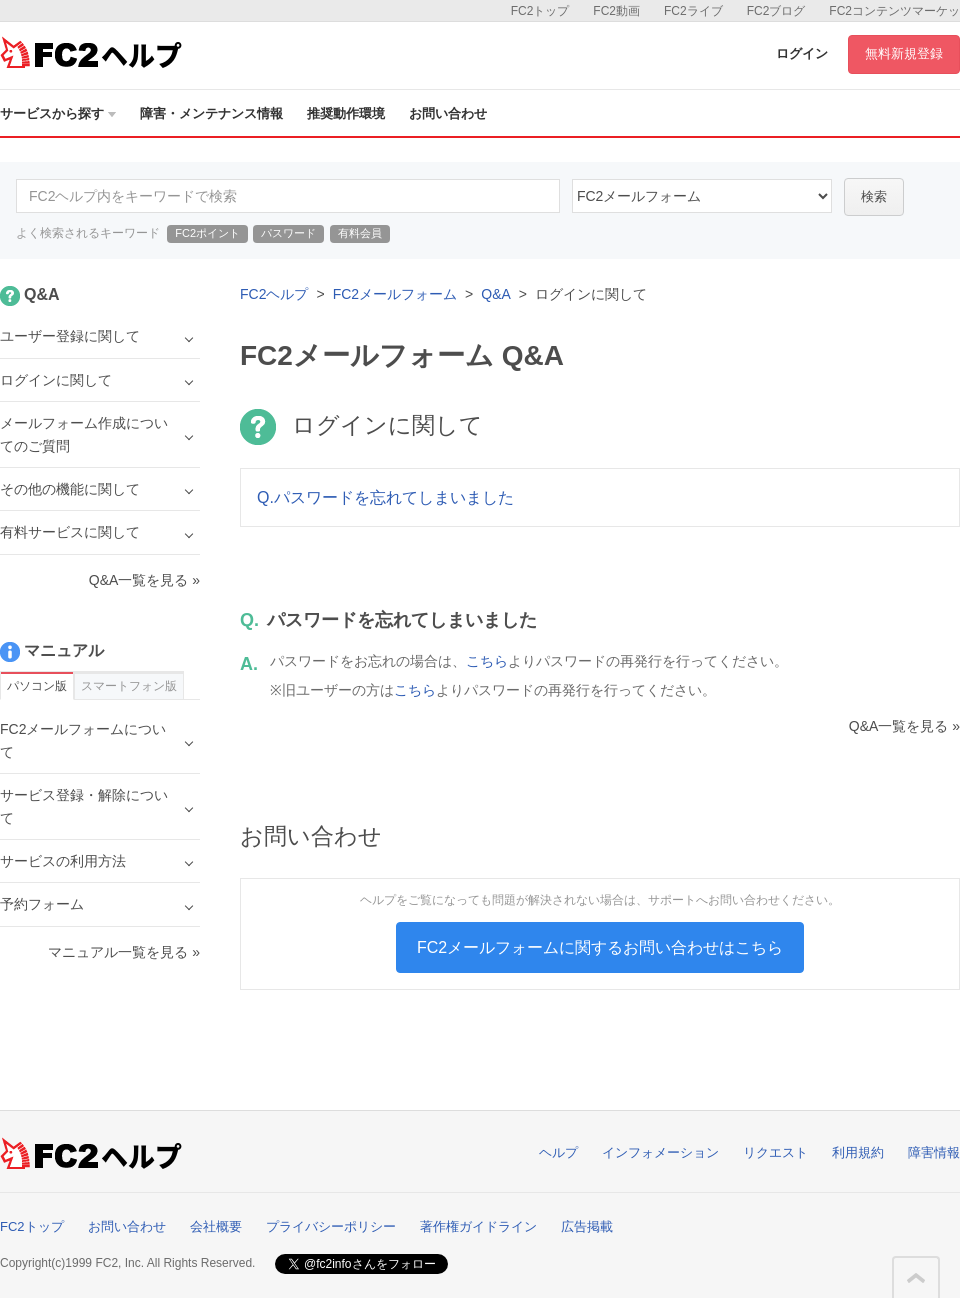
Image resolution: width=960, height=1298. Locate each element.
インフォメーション (660, 1152)
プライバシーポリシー (331, 1226)
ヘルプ (558, 1152)
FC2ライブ (693, 11)
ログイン (802, 53)
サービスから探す (58, 113)
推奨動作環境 (346, 113)
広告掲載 (587, 1226)
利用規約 (858, 1152)
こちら (487, 661)
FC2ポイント (207, 233)
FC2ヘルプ (274, 294)
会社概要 (216, 1226)
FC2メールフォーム (395, 294)
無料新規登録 (904, 53)
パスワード (288, 233)
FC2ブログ (776, 11)
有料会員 (360, 233)
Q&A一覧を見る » (904, 726)
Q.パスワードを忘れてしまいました (385, 497)
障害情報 (934, 1152)
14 (702, 196)
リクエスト (775, 1152)
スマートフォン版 (129, 686)
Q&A (496, 294)
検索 (874, 196)
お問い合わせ (448, 113)
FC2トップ (540, 11)
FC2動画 (616, 11)
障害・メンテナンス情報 (211, 113)
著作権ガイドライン (478, 1226)
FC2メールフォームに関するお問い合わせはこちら (600, 947)
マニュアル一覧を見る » (124, 952)
